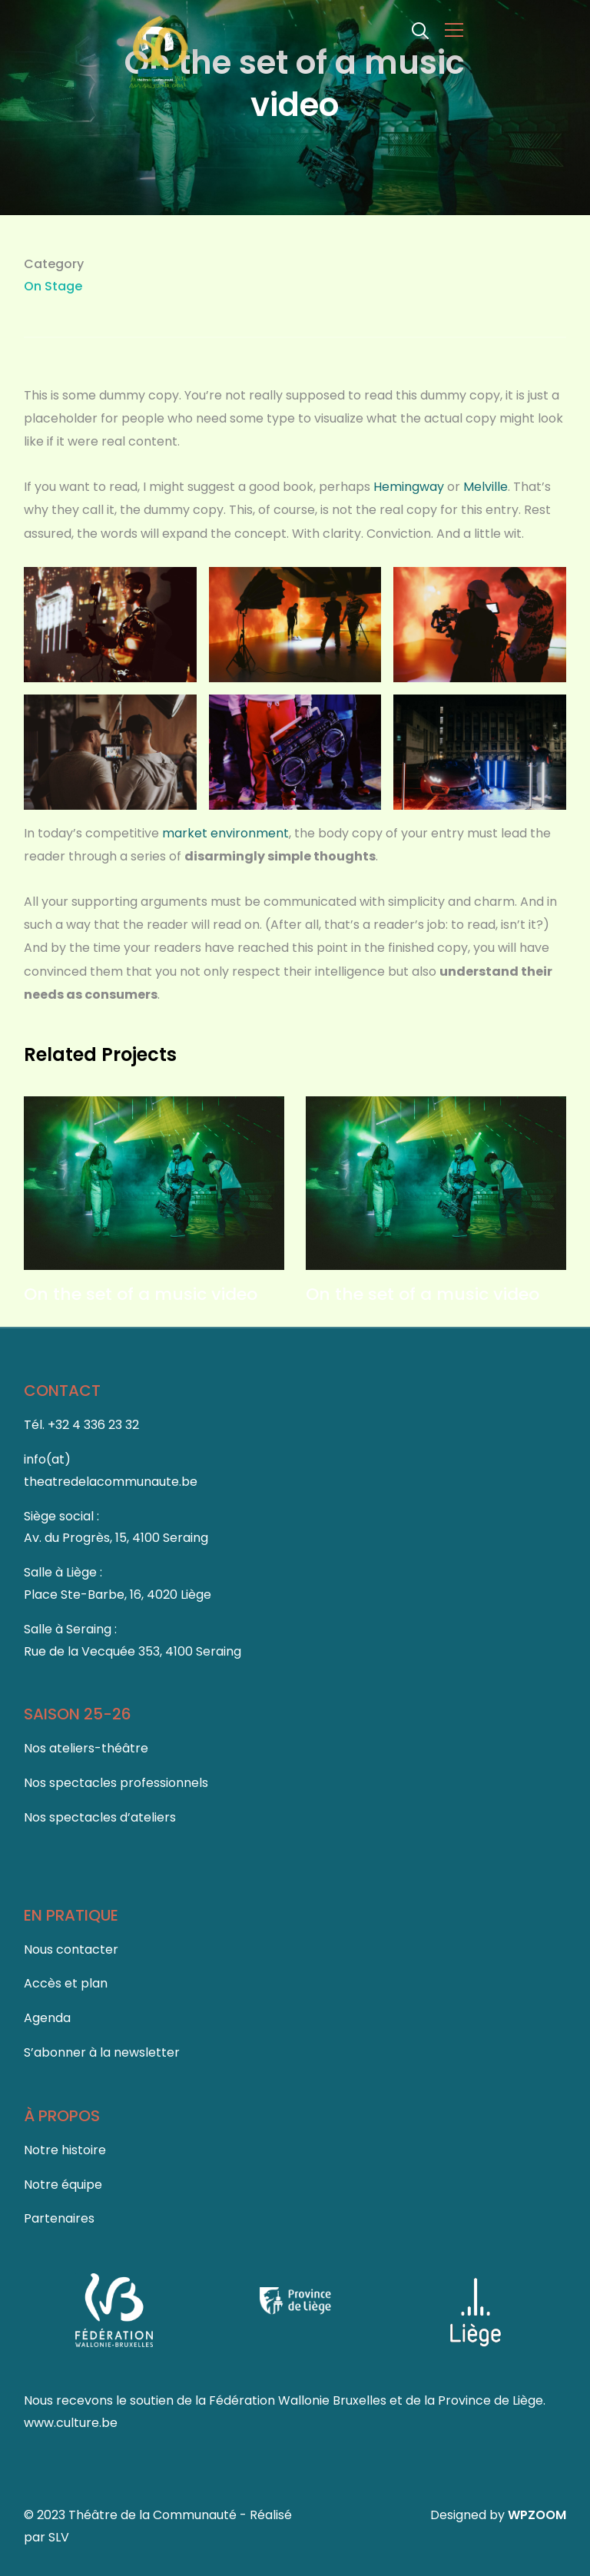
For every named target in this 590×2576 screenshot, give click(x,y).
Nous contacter (71, 1949)
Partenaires (59, 2218)
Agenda (47, 2018)
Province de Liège (490, 2400)
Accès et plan (66, 1983)
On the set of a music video (140, 1294)
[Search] (420, 29)
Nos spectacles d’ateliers (100, 1817)
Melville (485, 487)
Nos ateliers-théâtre (86, 1748)
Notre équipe (63, 2184)
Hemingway (408, 487)
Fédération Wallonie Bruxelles (299, 2400)
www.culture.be (71, 2423)
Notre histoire (65, 2150)
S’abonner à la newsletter (102, 2052)
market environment (225, 833)
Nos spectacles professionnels (116, 1783)
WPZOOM (537, 2515)
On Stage (53, 286)
